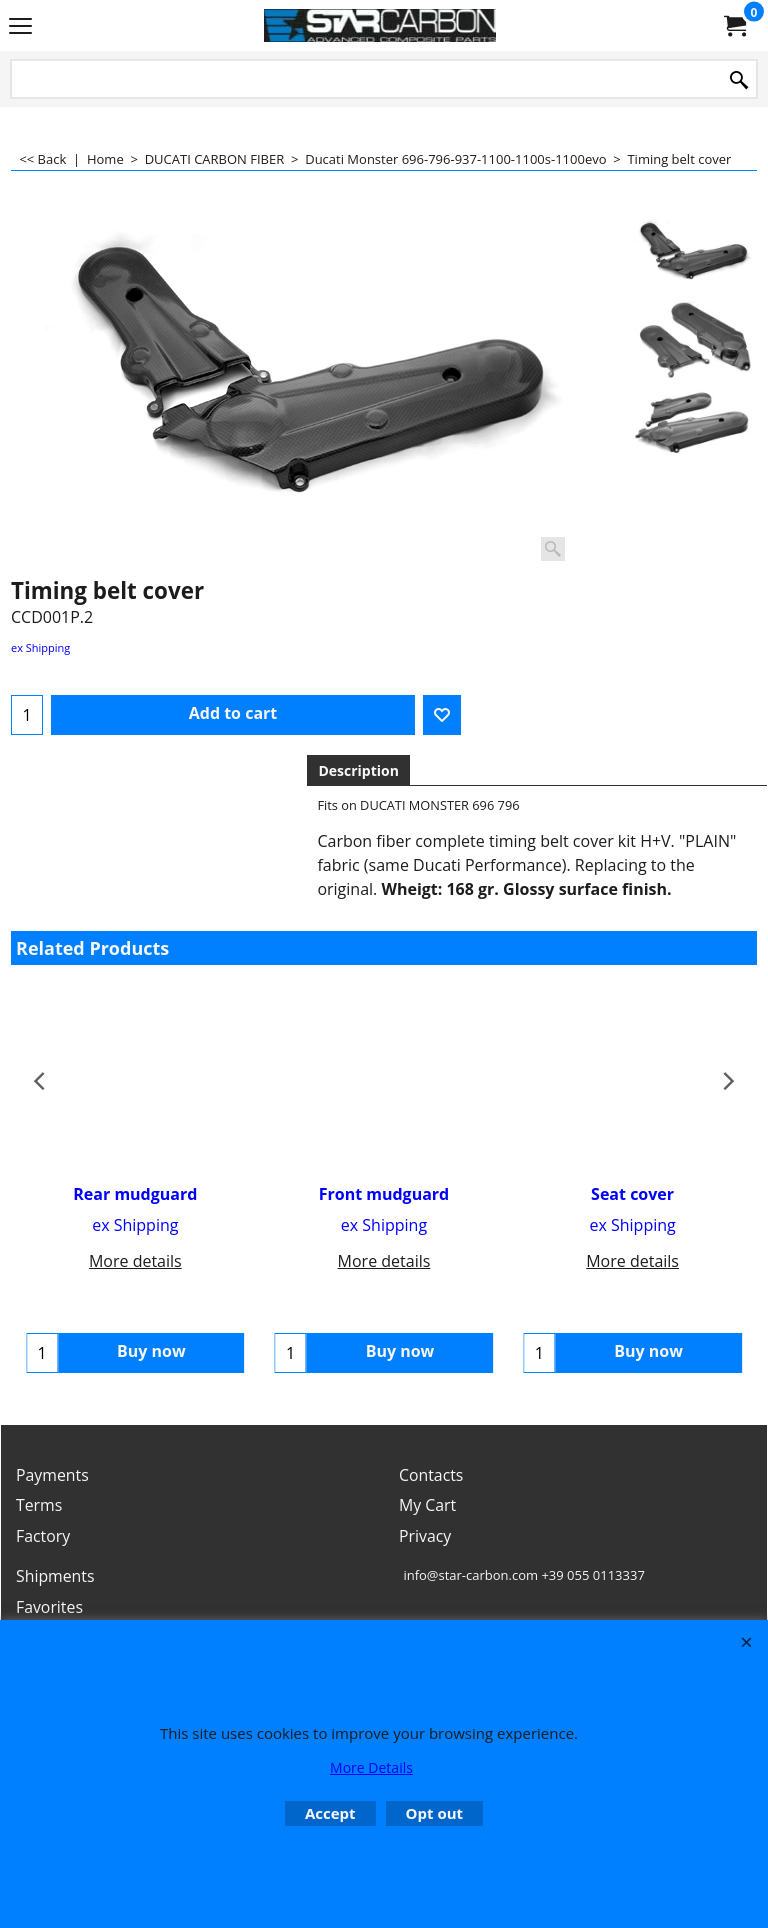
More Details (371, 1767)
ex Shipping (40, 647)
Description (358, 770)
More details (135, 1261)
